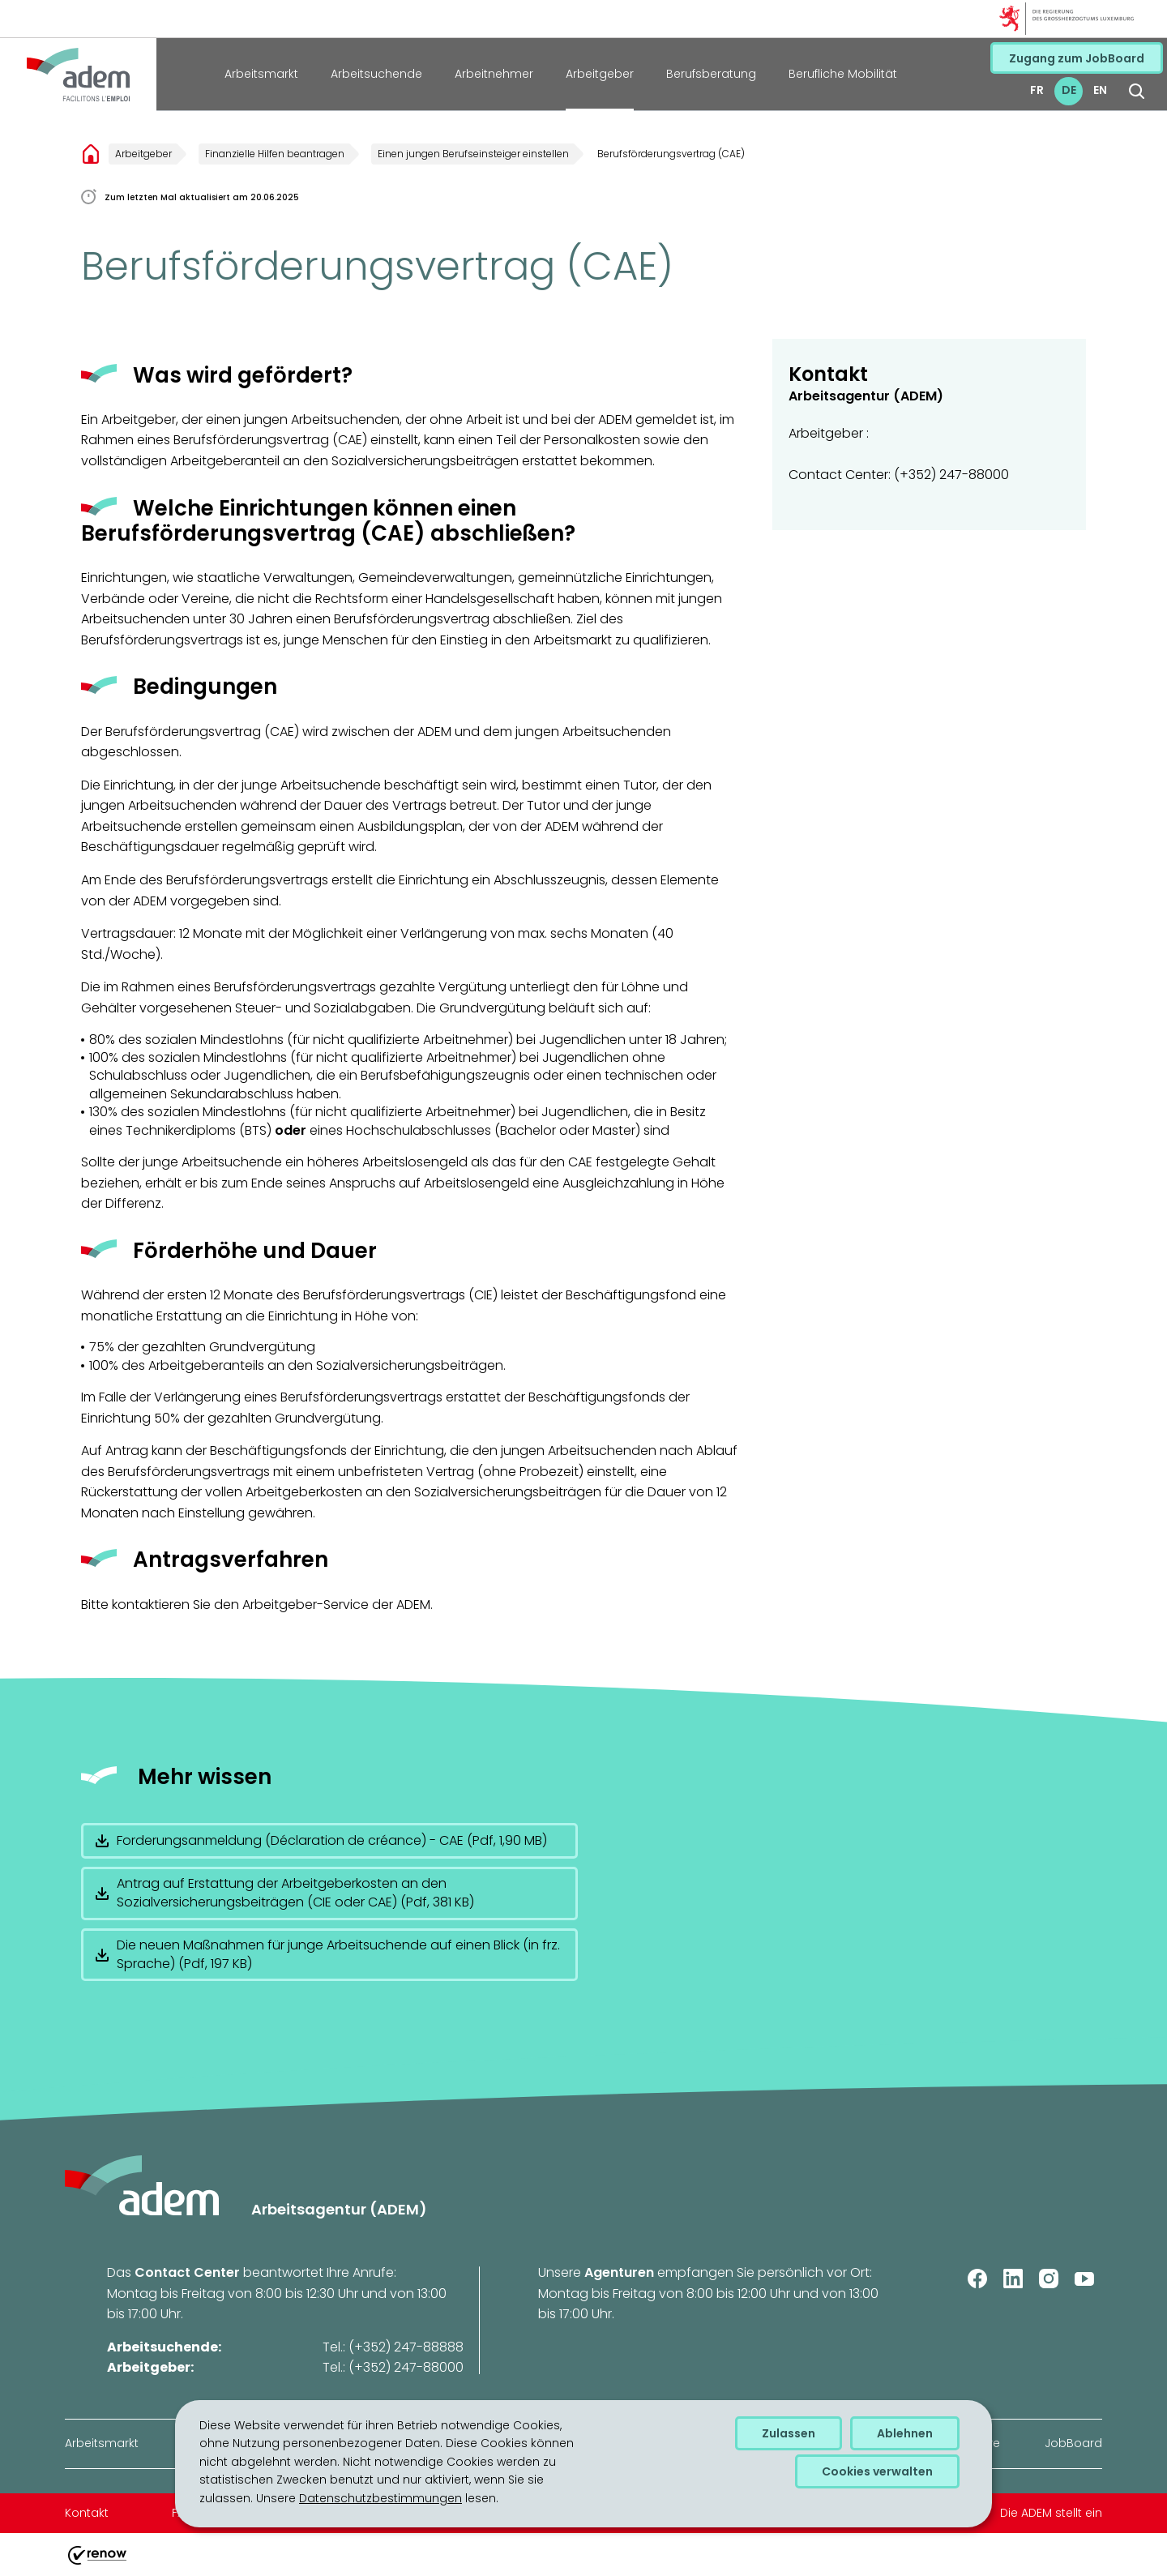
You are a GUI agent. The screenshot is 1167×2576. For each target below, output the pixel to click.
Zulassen (788, 2433)
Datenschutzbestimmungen (380, 2498)
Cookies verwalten (877, 2471)
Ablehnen (905, 2433)
